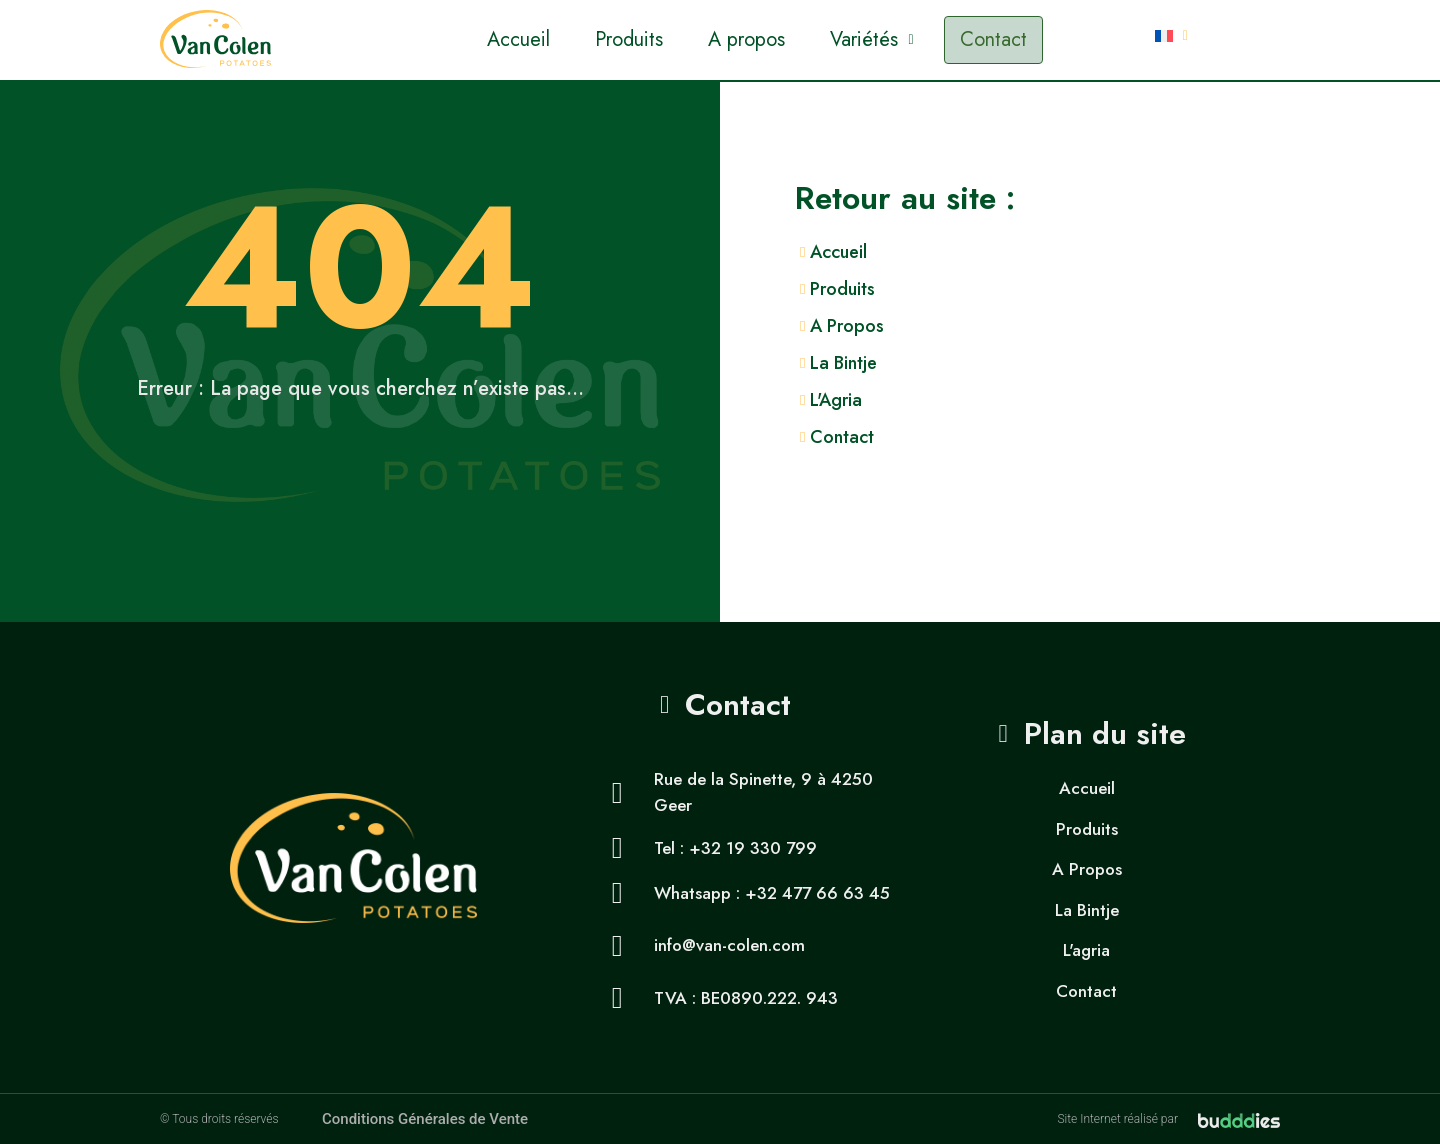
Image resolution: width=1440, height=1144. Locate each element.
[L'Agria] (1117, 400)
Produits (629, 39)
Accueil (518, 39)
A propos (746, 39)
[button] (871, 40)
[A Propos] (1117, 326)
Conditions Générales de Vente (425, 1119)
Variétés (871, 39)
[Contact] (1117, 437)
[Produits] (1117, 289)
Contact (993, 39)
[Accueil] (1117, 252)
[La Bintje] (1117, 363)
